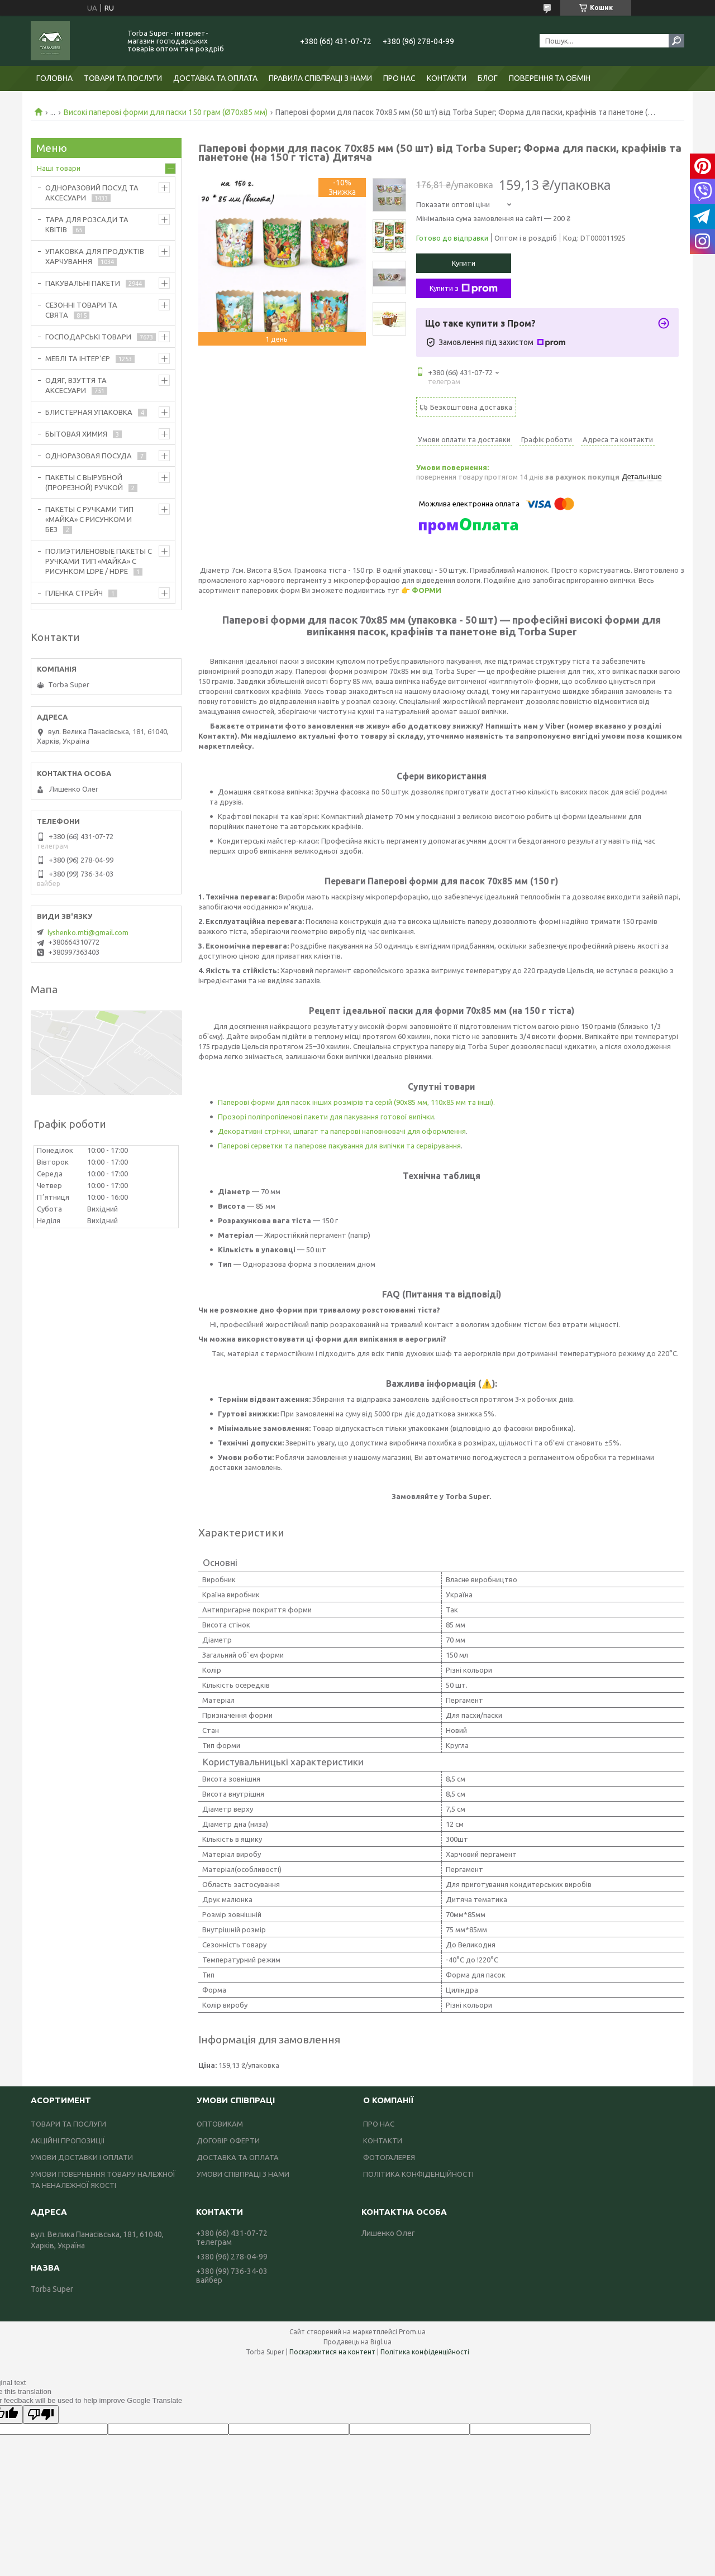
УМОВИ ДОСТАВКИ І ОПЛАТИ (82, 2157)
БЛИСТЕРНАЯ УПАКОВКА (88, 412)
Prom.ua (412, 2331)
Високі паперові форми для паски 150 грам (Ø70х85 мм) (166, 112)
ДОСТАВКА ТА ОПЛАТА (215, 78)
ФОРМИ (426, 590)
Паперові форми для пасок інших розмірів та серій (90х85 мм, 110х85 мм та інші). (356, 1102)
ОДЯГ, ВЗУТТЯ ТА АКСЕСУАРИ (76, 385)
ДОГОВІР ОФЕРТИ (228, 2140)
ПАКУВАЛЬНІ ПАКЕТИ (82, 283)
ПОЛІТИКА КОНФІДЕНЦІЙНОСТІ (418, 2174)
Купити (463, 263)
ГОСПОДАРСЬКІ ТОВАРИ (88, 337)
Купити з (464, 289)
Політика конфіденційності (424, 2351)
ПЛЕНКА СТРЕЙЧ (74, 593)
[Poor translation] (41, 2414)
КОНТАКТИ (446, 78)
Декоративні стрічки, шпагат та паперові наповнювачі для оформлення (342, 1131)
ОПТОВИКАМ (220, 2124)
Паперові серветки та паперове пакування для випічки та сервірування (339, 1146)
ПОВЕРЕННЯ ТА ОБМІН (549, 78)
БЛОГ (488, 78)
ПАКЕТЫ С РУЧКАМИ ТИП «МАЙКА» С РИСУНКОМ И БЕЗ (89, 519)
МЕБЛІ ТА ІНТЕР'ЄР (77, 358)
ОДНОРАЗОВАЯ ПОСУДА (88, 455)
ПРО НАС (399, 78)
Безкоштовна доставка (471, 407)
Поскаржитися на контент (332, 2351)
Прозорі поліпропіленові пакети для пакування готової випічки (326, 1117)
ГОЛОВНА (54, 78)
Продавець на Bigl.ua (357, 2341)
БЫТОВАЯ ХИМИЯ (76, 434)
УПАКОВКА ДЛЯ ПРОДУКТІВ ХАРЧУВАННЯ (94, 256)
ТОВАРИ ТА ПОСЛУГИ (123, 78)
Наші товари (58, 168)
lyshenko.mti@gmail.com (87, 932)
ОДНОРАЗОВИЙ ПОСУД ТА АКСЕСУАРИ (92, 193)
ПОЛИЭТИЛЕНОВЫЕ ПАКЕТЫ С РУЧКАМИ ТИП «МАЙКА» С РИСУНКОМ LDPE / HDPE (98, 561)
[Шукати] (676, 40)
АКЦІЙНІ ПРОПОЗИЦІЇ (68, 2140)
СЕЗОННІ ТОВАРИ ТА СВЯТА (81, 310)
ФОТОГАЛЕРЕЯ (389, 2157)
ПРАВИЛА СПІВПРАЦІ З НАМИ (320, 78)
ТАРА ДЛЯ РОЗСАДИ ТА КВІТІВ (86, 224)
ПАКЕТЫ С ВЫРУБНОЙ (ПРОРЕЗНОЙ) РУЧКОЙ (84, 482)
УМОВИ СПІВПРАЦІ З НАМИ (243, 2174)
